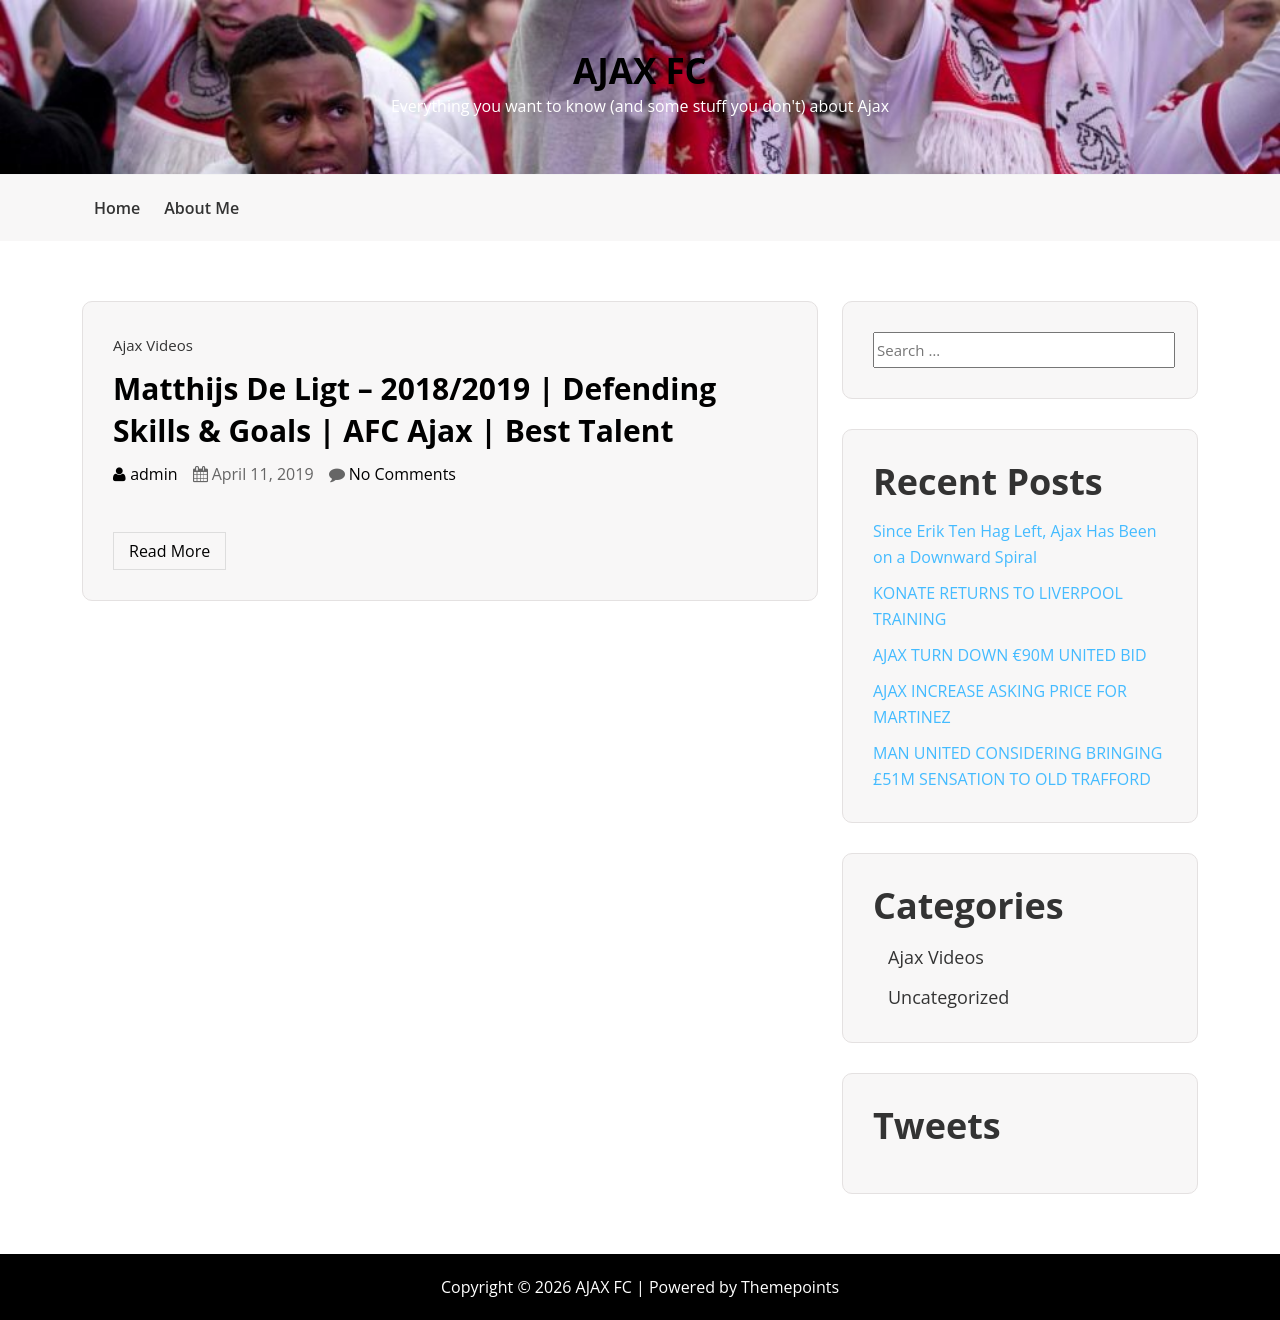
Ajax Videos (153, 345)
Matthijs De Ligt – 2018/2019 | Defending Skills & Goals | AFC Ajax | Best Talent (414, 409)
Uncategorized (948, 997)
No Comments (402, 474)
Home (117, 208)
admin (145, 474)
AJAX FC (640, 70)
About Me (201, 208)
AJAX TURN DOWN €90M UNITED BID (1010, 655)
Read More (169, 551)
